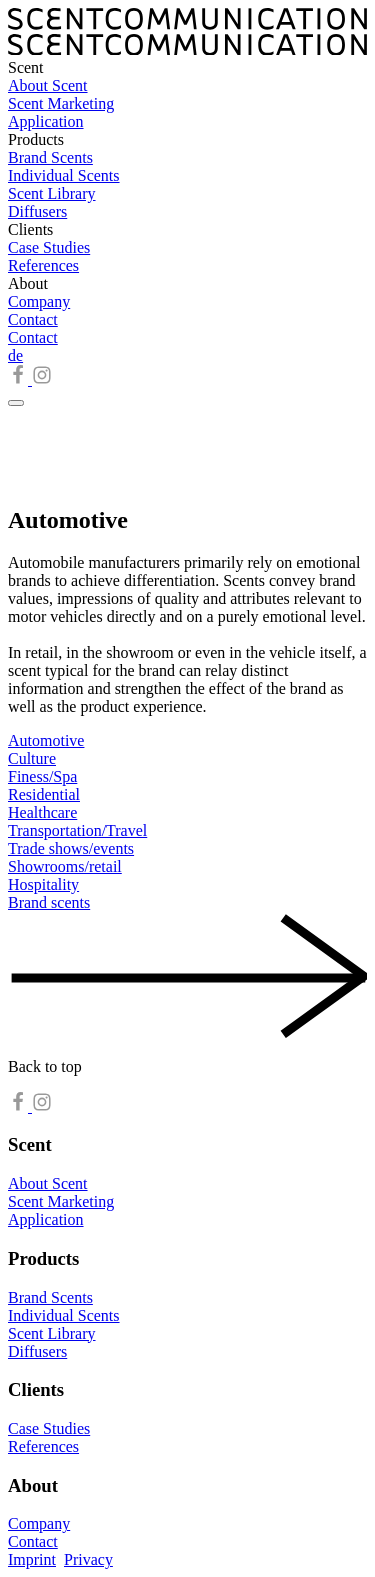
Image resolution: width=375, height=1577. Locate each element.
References (43, 265)
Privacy (88, 1559)
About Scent (48, 85)
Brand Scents (50, 157)
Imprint (32, 1559)
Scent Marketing (61, 103)
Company (39, 301)
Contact (33, 319)
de (15, 355)
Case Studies (49, 247)
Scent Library (52, 193)
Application (46, 121)
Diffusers (37, 211)
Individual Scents (64, 175)
